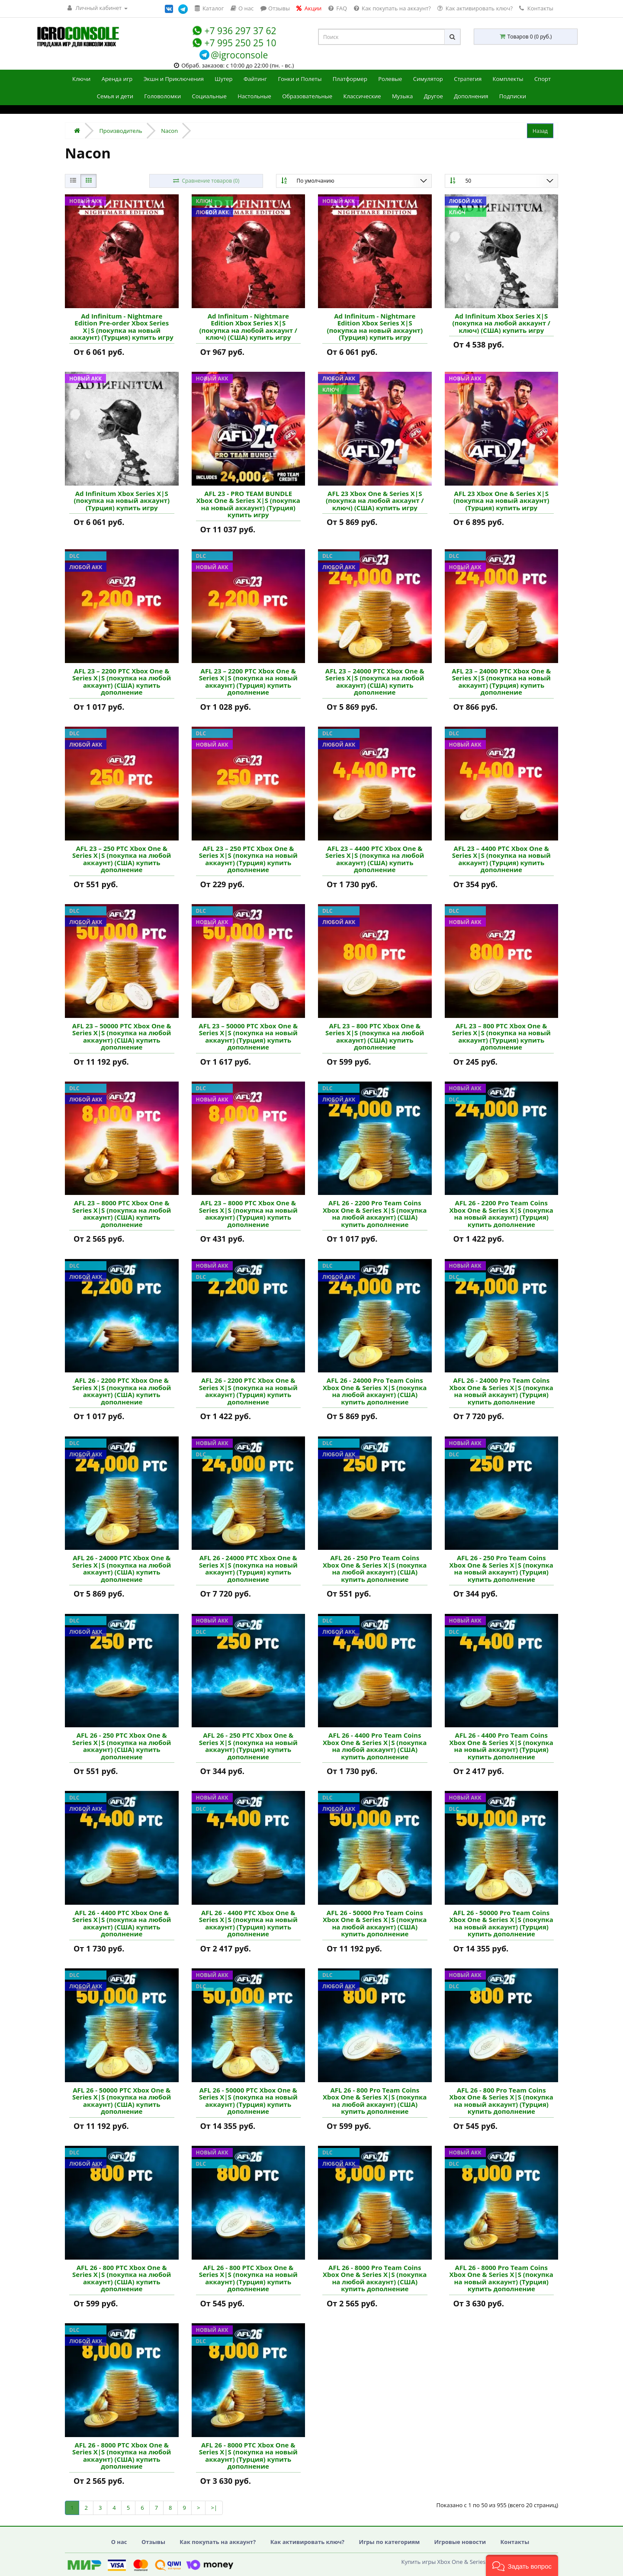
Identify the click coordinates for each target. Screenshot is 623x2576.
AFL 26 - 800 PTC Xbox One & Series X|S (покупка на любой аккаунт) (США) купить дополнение (121, 2278)
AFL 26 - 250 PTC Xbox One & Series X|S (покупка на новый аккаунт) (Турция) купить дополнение (248, 1746)
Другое (433, 96)
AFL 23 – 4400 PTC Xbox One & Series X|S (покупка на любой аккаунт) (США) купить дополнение (374, 859)
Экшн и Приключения (174, 79)
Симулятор (428, 79)
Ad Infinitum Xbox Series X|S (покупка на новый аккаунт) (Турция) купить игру (122, 501)
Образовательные (307, 96)
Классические (362, 96)
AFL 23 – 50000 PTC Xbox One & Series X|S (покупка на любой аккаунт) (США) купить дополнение (121, 1036)
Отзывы (153, 2542)
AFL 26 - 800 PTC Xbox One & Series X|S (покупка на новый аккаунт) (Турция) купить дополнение (248, 2278)
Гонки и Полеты (299, 79)
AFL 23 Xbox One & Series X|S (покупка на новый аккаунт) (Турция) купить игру (501, 501)
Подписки (512, 96)
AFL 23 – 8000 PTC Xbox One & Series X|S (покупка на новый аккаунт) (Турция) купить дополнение (248, 1213)
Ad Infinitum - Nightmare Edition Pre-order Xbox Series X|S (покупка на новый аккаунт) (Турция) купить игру (121, 326)
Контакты (536, 8)
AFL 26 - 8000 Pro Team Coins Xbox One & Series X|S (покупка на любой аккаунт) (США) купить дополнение (375, 2278)
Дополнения (471, 96)
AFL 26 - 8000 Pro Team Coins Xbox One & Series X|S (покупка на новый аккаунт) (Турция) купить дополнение (501, 2278)
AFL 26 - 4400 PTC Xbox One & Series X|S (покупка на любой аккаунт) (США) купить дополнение (121, 1923)
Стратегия (468, 79)
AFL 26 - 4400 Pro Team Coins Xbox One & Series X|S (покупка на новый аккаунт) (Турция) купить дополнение (501, 1746)
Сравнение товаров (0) (206, 180)
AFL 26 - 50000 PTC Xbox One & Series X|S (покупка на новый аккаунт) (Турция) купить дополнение (248, 2101)
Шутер (223, 79)
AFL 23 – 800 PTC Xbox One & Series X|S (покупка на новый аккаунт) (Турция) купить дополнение (501, 1036)
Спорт (542, 79)
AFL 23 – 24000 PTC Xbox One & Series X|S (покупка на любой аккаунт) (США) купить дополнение (374, 681)
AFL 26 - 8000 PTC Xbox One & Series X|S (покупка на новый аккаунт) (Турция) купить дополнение (248, 2455)
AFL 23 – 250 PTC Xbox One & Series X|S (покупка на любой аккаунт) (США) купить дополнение (121, 859)
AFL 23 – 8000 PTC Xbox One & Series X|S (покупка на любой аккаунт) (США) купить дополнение (121, 1213)
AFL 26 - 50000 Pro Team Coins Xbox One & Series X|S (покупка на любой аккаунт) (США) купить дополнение (375, 1923)
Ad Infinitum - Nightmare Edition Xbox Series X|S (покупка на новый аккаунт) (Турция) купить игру (375, 326)
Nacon (169, 131)
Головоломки (162, 96)
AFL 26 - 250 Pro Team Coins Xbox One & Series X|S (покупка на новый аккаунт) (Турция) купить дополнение (501, 1568)
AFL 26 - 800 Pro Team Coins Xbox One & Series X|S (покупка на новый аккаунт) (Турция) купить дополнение (501, 2101)
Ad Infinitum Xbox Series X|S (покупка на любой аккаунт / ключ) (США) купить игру (501, 323)
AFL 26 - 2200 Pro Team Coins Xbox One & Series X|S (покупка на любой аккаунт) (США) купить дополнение (375, 1213)
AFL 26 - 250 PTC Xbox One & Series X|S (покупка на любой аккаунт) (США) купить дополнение (121, 1746)
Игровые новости (460, 2542)
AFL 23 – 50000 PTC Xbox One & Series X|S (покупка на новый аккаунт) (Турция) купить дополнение (248, 1036)
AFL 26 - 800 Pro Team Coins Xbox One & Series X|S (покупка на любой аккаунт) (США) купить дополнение (375, 2101)
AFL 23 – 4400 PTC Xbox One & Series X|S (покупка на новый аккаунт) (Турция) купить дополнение (501, 859)
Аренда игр (117, 79)
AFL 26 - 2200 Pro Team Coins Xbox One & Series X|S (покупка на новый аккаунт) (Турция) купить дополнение (501, 1213)
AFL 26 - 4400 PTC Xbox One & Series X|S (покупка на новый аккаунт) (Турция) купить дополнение (248, 1923)
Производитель (120, 131)
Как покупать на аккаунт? (218, 2542)
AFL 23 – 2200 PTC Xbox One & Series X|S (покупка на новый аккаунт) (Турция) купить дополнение (248, 681)
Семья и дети (115, 96)
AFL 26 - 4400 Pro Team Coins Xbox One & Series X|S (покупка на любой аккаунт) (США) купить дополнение (375, 1746)
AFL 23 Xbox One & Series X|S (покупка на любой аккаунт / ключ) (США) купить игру (375, 501)
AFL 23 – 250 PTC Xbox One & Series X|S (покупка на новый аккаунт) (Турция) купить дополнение (248, 859)
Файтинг (255, 79)
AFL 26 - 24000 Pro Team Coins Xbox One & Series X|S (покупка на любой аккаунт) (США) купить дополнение (375, 1391)
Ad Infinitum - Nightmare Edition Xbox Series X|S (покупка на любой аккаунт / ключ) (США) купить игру (248, 326)
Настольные (254, 96)
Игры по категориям (389, 2542)
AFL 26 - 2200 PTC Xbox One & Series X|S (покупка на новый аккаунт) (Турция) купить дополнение (248, 1391)
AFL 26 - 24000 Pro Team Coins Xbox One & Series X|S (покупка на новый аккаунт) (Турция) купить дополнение (501, 1391)
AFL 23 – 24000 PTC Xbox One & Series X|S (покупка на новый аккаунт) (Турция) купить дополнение (501, 681)
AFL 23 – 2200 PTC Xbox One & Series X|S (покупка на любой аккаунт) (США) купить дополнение (121, 681)
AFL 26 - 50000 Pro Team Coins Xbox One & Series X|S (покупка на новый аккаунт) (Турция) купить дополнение (501, 1923)
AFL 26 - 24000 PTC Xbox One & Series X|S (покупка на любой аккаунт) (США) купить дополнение (121, 1568)
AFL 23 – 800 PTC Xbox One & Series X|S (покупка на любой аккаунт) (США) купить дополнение (374, 1036)
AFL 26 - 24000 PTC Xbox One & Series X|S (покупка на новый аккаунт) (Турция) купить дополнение (248, 1568)
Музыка (402, 96)
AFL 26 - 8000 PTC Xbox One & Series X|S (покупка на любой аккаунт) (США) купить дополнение (121, 2455)
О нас (119, 2542)
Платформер (350, 79)
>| (214, 2508)
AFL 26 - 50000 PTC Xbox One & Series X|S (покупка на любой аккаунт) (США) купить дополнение (121, 2101)
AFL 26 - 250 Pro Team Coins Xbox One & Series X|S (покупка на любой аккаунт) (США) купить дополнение (375, 1568)
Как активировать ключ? (307, 2542)
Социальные (209, 96)
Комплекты (508, 79)
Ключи (81, 79)
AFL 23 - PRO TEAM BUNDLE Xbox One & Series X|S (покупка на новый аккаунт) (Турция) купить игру (248, 504)
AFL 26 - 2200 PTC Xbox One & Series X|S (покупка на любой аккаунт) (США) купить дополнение (121, 1391)
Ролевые (390, 79)
